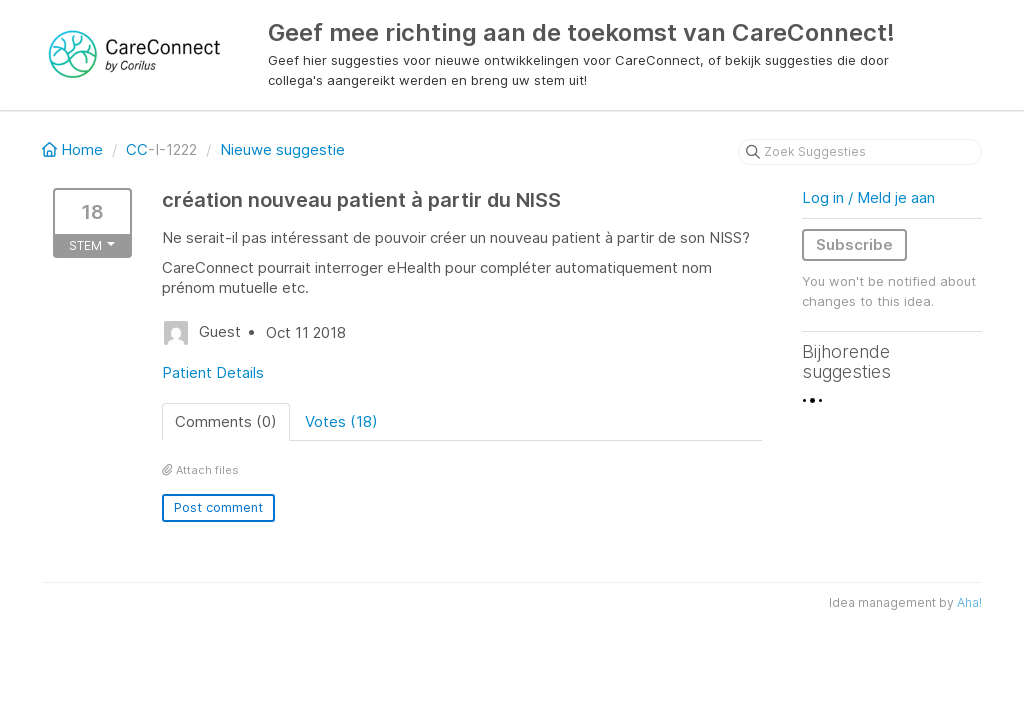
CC (137, 149)
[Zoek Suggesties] (860, 152)
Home (74, 149)
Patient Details (213, 372)
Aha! (969, 602)
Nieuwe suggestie (282, 149)
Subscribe (854, 244)
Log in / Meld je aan (868, 197)
